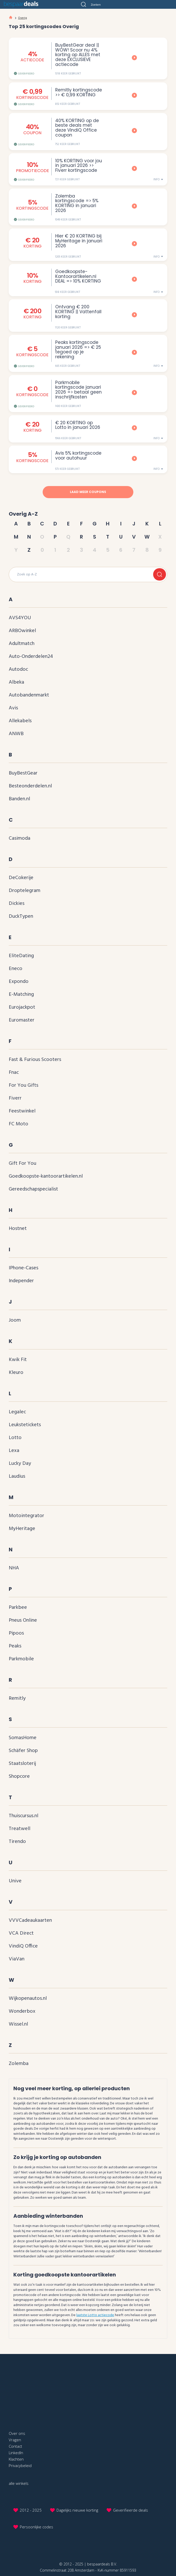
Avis (13, 708)
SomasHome (22, 1738)
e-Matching (21, 994)
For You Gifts (23, 1085)
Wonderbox (22, 2011)
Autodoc (18, 669)
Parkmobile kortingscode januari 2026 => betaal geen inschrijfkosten (78, 389)
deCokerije (21, 878)
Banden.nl (19, 799)
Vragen (15, 2439)
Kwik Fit (18, 1360)
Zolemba (19, 2064)
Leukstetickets (25, 1425)
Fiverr (15, 1098)
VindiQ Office (23, 1946)
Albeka (16, 682)
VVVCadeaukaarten (30, 1920)
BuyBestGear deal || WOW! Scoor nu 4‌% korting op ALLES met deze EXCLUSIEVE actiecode (77, 54)
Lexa (14, 1451)
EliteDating (21, 956)
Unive (15, 1881)
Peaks (15, 1646)
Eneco (15, 969)
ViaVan (16, 1959)
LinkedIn (16, 2452)
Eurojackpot (22, 1007)
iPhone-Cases (23, 1268)
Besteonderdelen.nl (30, 786)
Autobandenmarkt (29, 695)
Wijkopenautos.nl (28, 1998)
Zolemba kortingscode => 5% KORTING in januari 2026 (76, 203)
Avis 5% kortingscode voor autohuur (78, 455)
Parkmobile (21, 1659)
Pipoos (16, 1633)
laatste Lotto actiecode (95, 2315)
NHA (14, 1568)
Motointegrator (26, 1516)
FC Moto (18, 1124)
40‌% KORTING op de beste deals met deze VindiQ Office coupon (77, 127)
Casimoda (19, 838)
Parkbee (18, 1607)
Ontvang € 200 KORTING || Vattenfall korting (78, 311)
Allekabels (20, 721)
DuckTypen (21, 916)
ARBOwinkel (22, 631)
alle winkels (19, 2483)
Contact (15, 2446)
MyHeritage (22, 1529)
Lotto (15, 1438)
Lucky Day (20, 1463)
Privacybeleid (20, 2465)
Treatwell (19, 1829)
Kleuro (16, 1372)
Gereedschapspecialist (33, 1189)
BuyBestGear (23, 773)
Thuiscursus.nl (23, 1816)
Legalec (17, 1412)
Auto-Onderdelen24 (31, 656)
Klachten (16, 2459)
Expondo (19, 981)
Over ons (17, 2433)
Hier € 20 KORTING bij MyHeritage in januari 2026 (78, 241)
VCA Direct (21, 1933)
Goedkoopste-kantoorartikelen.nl (46, 1176)
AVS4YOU (20, 618)
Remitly (17, 1698)
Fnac (14, 1072)
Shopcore (19, 1776)
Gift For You (22, 1163)
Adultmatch (21, 644)
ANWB (16, 734)
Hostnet (18, 1229)
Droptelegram (24, 891)
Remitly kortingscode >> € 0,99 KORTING (78, 92)
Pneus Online (23, 1620)
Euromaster (21, 1020)
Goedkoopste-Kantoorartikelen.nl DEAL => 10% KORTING (78, 276)
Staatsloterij (22, 1763)
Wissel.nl (18, 2024)
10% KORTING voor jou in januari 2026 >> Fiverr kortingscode (78, 165)
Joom (15, 1320)
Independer (21, 1281)
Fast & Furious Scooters (35, 1060)
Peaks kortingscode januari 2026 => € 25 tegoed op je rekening (78, 349)
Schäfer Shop (23, 1751)
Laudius (17, 1476)
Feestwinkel (22, 1111)
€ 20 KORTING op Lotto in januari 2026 (77, 425)
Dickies (16, 903)
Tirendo (17, 1842)
